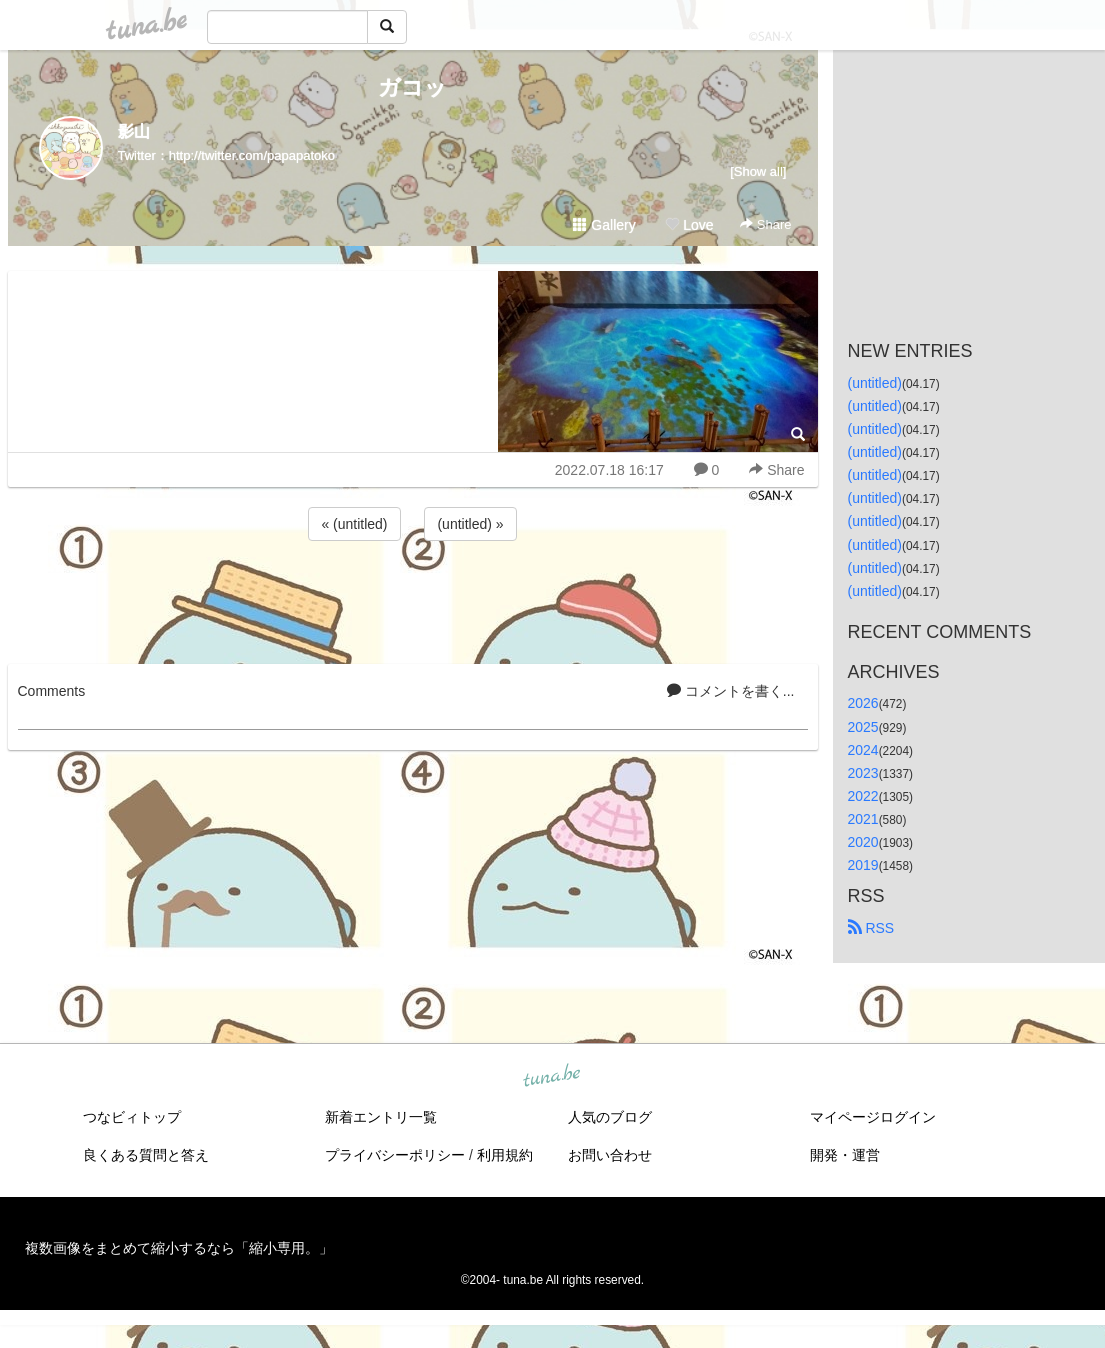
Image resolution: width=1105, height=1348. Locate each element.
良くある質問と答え (146, 1155)
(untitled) (875, 383)
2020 (863, 842)
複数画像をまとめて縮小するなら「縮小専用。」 (179, 1248)
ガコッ (412, 87)
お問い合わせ (610, 1155)
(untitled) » (470, 524)
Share (765, 224)
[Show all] (758, 171)
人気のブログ (610, 1117)
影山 (134, 131)
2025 (863, 727)
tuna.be (552, 1077)
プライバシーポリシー (395, 1155)
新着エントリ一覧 (381, 1117)
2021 (863, 819)
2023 (863, 773)
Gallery (604, 225)
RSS (871, 928)
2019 (863, 865)
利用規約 (505, 1155)
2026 (863, 703)
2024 (863, 750)
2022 (863, 796)
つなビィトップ (132, 1117)
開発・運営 (845, 1155)
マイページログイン (873, 1117)
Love (689, 225)
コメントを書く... (731, 691)
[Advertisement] (413, 599)
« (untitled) (354, 524)
